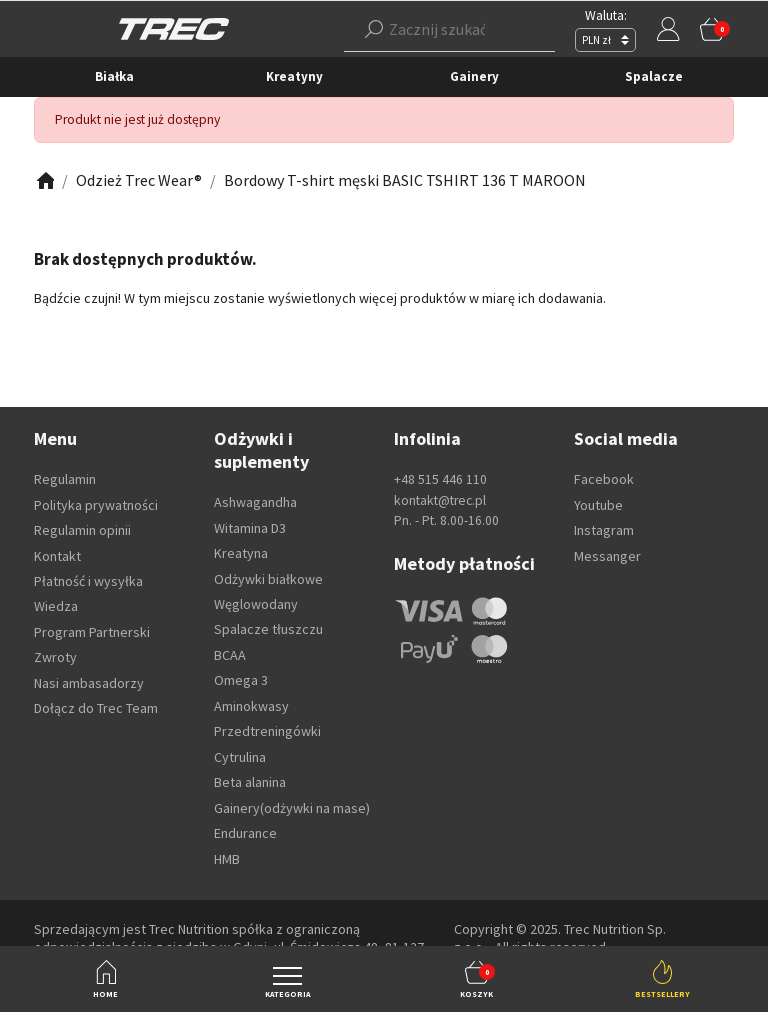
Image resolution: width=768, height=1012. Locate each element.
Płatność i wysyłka (88, 581)
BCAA (230, 655)
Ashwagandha (255, 502)
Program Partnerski (92, 632)
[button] (449, 29)
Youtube (598, 505)
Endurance (245, 833)
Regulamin (65, 479)
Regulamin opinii (82, 530)
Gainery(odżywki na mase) (292, 808)
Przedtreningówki (267, 731)
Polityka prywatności (96, 505)
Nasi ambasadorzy (89, 683)
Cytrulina (240, 757)
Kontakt (57, 556)
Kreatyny (294, 76)
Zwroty (55, 657)
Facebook (604, 479)
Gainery (474, 76)
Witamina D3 (250, 528)
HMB (227, 859)
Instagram (604, 530)
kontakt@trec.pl (440, 500)
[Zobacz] (44, 180)
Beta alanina (250, 782)
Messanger (607, 556)
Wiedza (56, 606)
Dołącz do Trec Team (96, 708)
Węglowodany (256, 604)
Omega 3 (241, 680)
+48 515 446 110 (440, 479)
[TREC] (174, 27)
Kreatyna (241, 553)
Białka (114, 76)
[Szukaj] (374, 29)
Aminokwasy (251, 706)
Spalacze (654, 76)
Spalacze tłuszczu (268, 629)
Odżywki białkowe (268, 579)
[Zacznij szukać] (449, 29)
